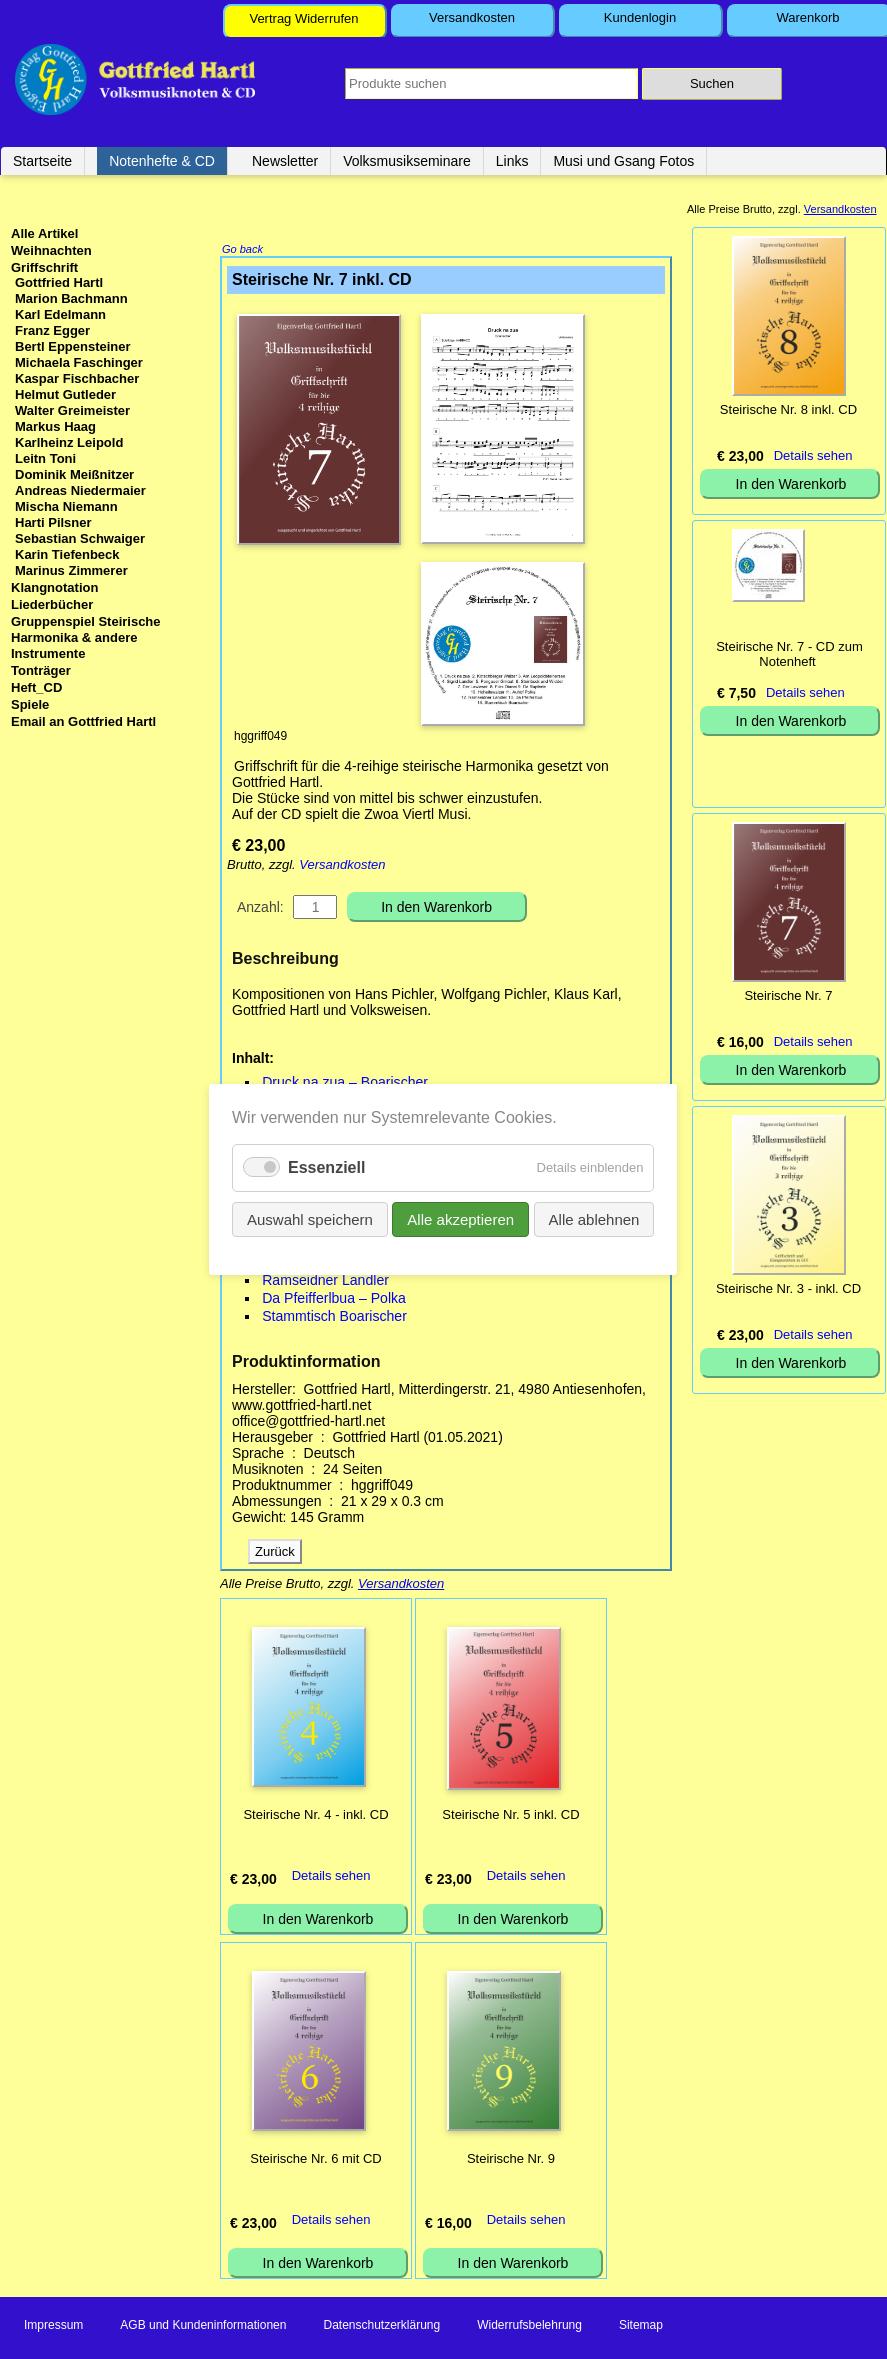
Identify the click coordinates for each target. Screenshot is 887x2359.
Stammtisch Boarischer (334, 1318)
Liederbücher (52, 604)
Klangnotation (54, 587)
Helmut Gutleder (65, 394)
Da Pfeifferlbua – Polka (334, 1300)
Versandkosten (472, 17)
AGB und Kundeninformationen (203, 2327)
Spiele (30, 704)
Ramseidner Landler (325, 1282)
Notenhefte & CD (162, 161)
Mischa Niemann (66, 506)
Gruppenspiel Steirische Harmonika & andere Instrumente (86, 637)
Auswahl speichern (310, 1219)
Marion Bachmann (71, 298)
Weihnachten (51, 250)
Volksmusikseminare (407, 161)
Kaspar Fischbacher (77, 378)
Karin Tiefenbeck (67, 554)
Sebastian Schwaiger (80, 538)
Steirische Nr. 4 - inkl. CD (315, 1816)
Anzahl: (260, 909)
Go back (242, 251)
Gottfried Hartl (59, 282)
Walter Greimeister (72, 410)
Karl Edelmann (60, 314)
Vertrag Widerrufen (303, 18)
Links (512, 161)
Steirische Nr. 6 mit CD (315, 2160)
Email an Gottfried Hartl (83, 721)
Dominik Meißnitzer (74, 474)
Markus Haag (55, 426)
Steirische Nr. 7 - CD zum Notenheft (789, 654)
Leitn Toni (45, 458)
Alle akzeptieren (461, 1219)
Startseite (42, 161)
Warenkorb (807, 17)
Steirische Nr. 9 (511, 2160)
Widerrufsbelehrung (529, 2327)
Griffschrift (44, 267)
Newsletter (285, 161)
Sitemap (641, 2327)
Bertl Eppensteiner (73, 346)
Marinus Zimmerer (71, 570)
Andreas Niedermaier (80, 490)
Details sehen (331, 1877)
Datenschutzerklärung (381, 2327)
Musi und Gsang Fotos (623, 161)
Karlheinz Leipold (69, 442)
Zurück (275, 1553)
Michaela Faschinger (79, 362)
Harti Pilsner (53, 522)
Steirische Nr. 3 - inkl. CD (788, 1288)
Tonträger (41, 670)
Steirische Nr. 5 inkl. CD (510, 1816)
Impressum (53, 2327)
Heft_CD (36, 687)
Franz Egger (52, 330)
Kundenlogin (640, 17)
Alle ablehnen (594, 1219)
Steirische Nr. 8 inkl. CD (788, 409)
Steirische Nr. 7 (788, 995)
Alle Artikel (44, 233)
